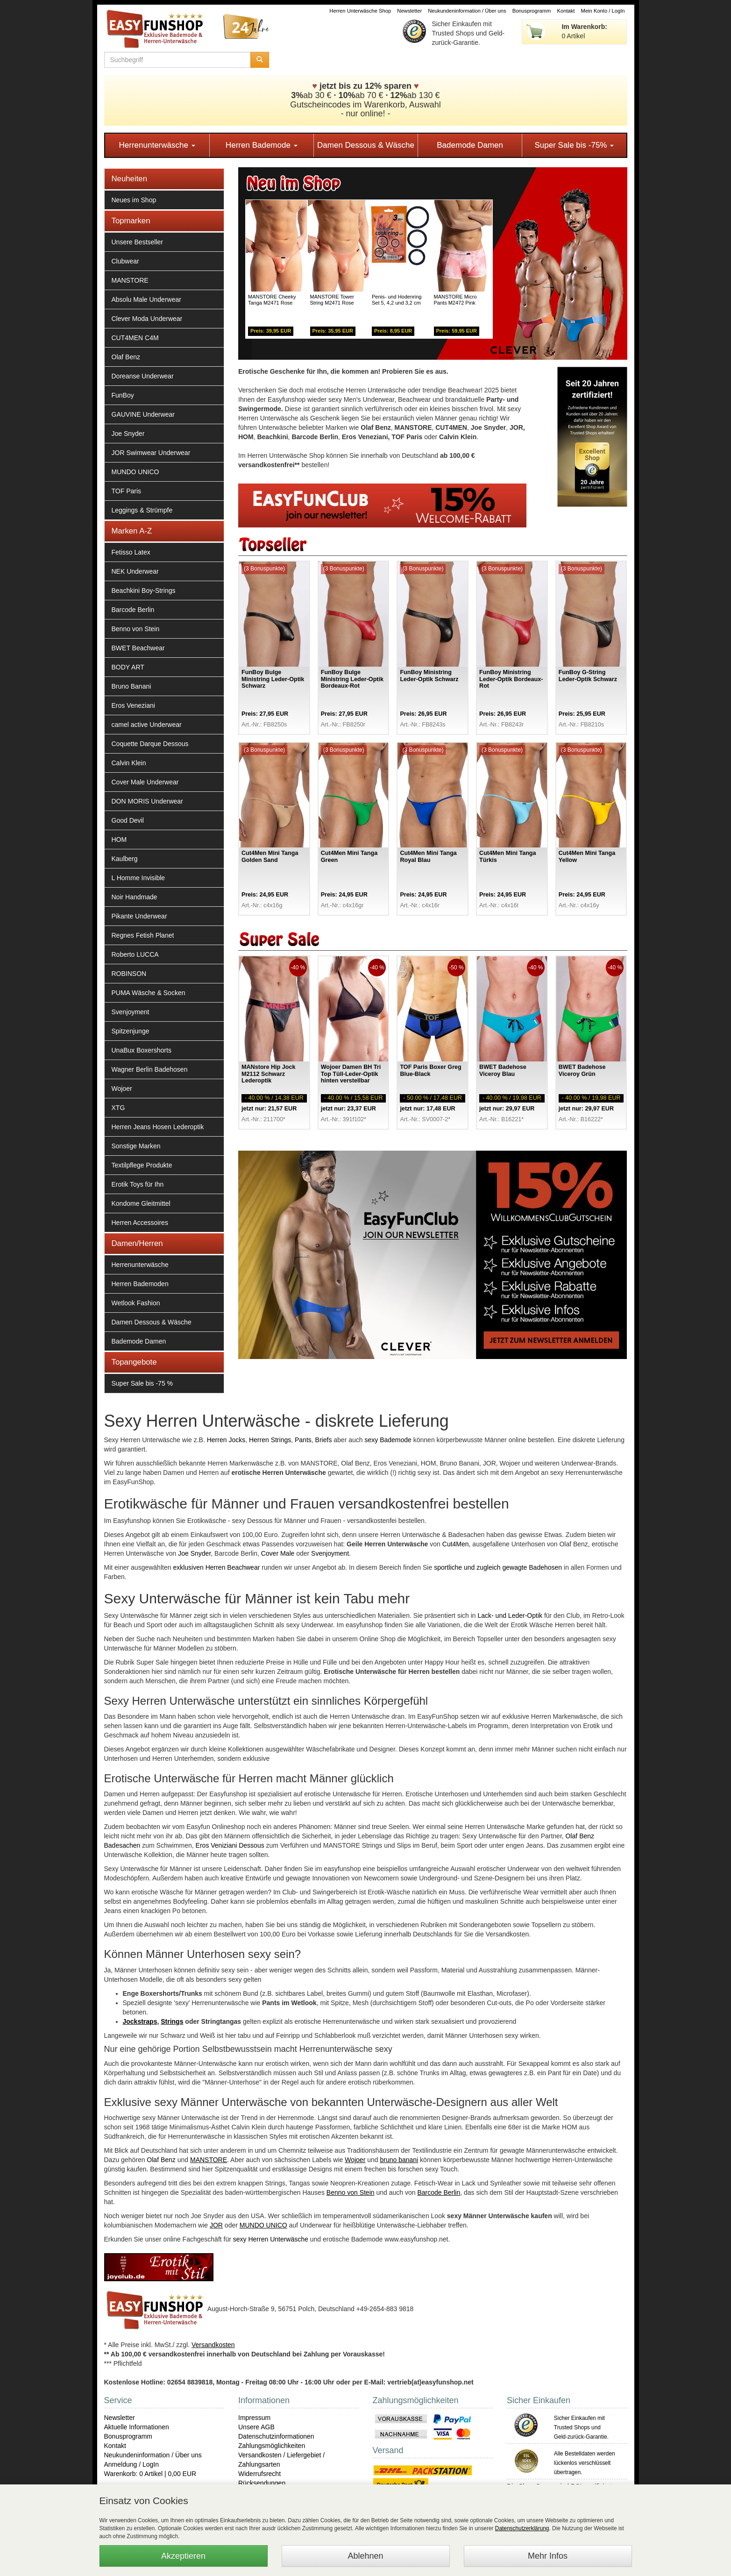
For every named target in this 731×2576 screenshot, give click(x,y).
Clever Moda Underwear (147, 318)
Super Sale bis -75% (574, 145)
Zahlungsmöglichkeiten (271, 2445)
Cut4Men (455, 1544)
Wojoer (122, 1088)
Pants (303, 1440)
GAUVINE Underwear (143, 414)
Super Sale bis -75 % (142, 1383)
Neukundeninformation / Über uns (467, 11)
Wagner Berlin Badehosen (150, 1069)
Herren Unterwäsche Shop (360, 11)
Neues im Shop (134, 200)
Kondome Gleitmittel (141, 1203)
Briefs (323, 1440)
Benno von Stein (136, 629)
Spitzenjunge (130, 1031)
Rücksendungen (261, 2483)
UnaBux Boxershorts (141, 1050)
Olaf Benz (126, 357)
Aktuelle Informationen (136, 2427)
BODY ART (128, 667)
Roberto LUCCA (135, 954)
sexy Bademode (387, 1440)
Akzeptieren (183, 2556)
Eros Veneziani (133, 705)
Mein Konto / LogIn (603, 11)
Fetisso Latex (131, 552)
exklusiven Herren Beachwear (216, 1567)
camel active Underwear (147, 724)
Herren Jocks (226, 1440)
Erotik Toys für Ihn (138, 1184)
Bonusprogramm (531, 11)
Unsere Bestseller (137, 242)
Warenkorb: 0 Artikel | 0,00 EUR (150, 2473)
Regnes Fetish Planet (143, 935)
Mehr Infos (548, 2556)
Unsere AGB (256, 2427)
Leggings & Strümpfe (142, 510)
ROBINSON (129, 973)
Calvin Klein (129, 763)
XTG (118, 1107)
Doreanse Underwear (143, 376)
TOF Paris (127, 491)
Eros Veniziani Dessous (230, 1845)
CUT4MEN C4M (135, 338)
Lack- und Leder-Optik (509, 1615)
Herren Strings (270, 1440)
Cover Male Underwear (145, 782)
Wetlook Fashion (136, 1303)
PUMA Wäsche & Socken (148, 992)
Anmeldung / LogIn (131, 2464)
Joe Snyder (128, 433)
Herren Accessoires (140, 1222)
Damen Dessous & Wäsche (365, 145)
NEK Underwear (135, 571)
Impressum (254, 2417)
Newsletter (409, 11)
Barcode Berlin (133, 609)
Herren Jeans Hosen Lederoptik (158, 1127)
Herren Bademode (262, 145)
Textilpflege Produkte (142, 1165)
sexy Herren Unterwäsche (270, 2239)
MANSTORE (130, 280)
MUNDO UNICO (135, 472)
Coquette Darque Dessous (150, 743)
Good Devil (128, 820)
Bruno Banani (131, 686)
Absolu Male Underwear (146, 299)
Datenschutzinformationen (276, 2436)
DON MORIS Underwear (147, 801)
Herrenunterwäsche (157, 145)
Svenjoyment (130, 1012)
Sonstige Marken (136, 1146)
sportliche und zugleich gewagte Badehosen (498, 1567)
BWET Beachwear (138, 648)
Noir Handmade (134, 897)
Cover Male (278, 1553)
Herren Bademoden (140, 1284)
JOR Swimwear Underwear (151, 452)
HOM (119, 839)
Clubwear (125, 261)
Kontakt (566, 11)
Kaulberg (125, 858)
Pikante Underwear (139, 916)
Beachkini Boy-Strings (144, 590)
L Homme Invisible (138, 878)
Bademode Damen (470, 145)
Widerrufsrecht (259, 2473)
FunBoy (123, 395)
